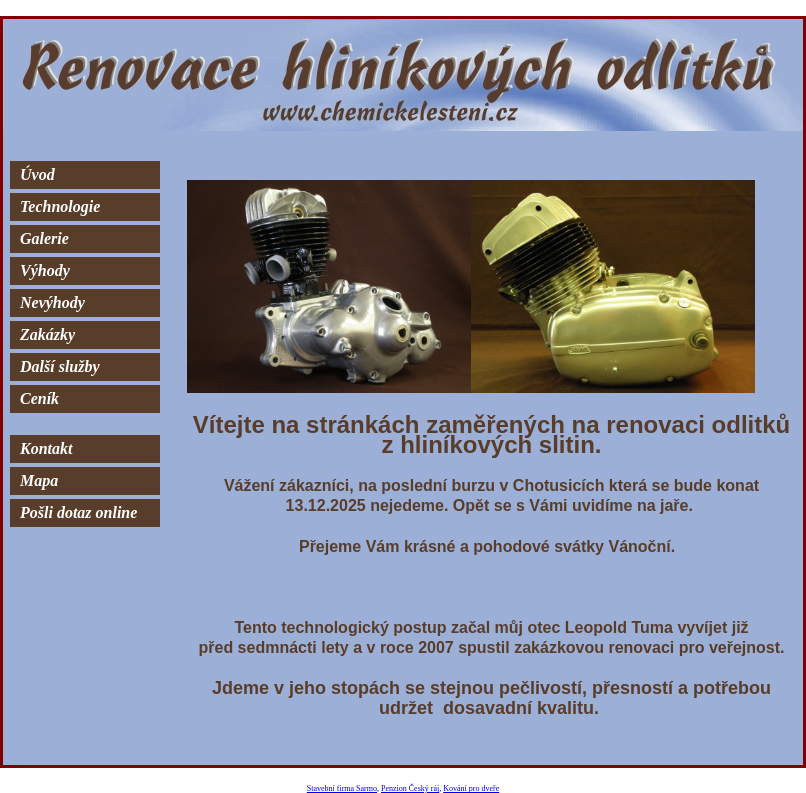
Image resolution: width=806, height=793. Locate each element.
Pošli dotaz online (78, 512)
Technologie (60, 206)
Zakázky (47, 334)
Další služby (60, 366)
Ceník (39, 398)
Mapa (39, 480)
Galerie (44, 238)
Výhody (45, 270)
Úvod (37, 174)
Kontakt (46, 448)
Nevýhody (52, 302)
